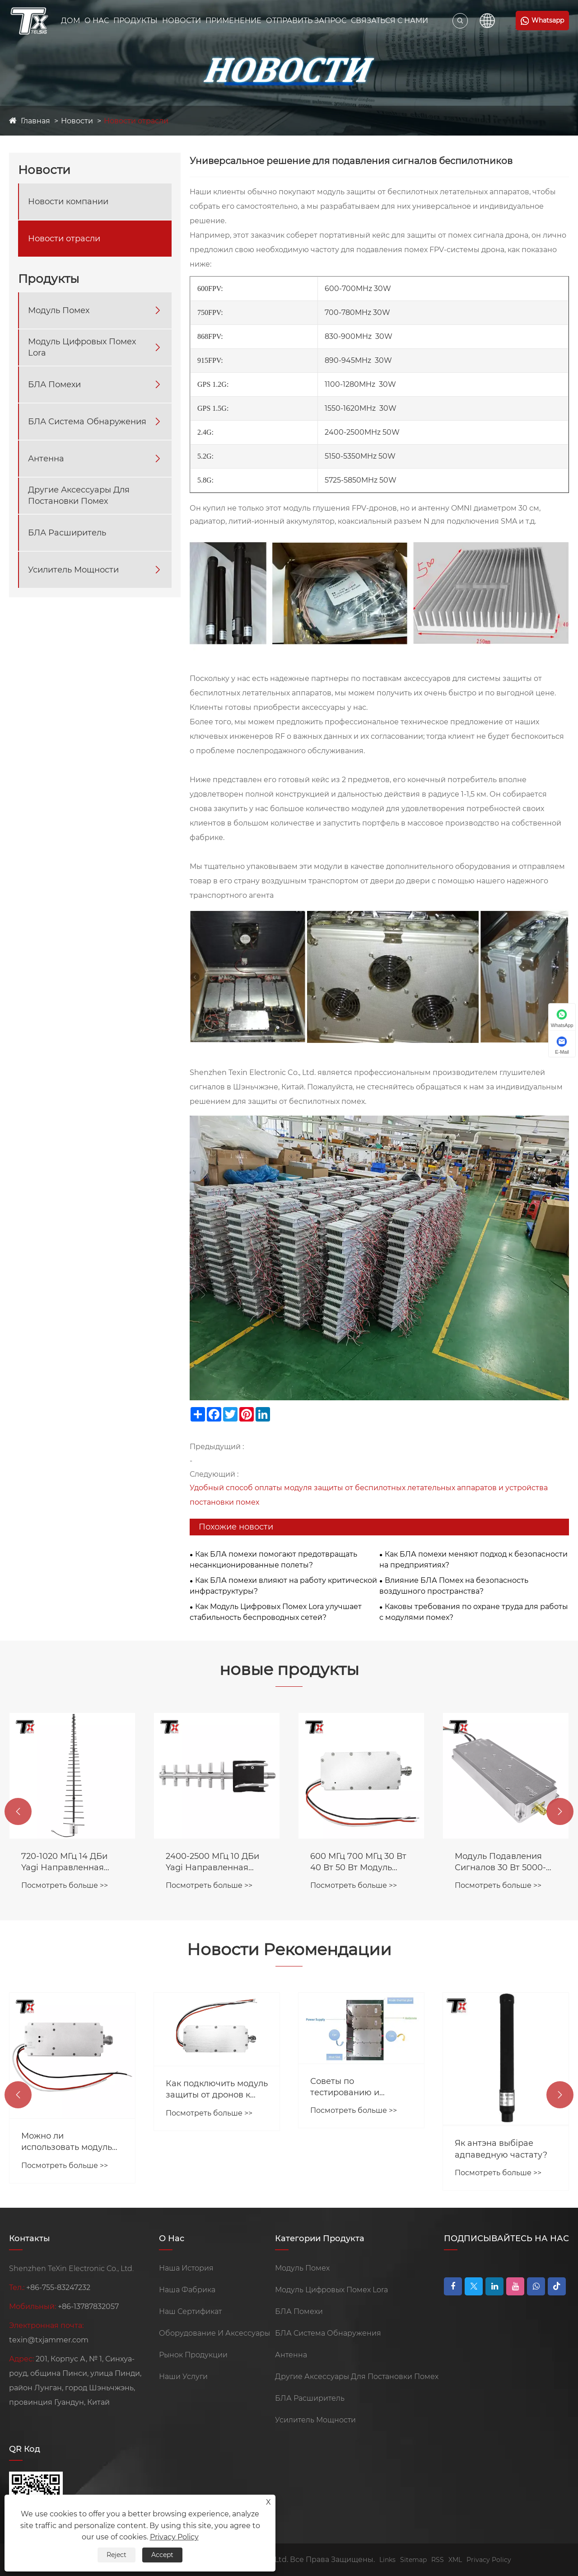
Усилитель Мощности (73, 570)
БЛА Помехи (54, 384)
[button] (18, 1811)
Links (387, 2560)
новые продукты (289, 1669)
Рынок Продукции (193, 2355)
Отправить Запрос (306, 20)
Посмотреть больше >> (64, 1885)
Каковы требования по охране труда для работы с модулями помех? (473, 1612)
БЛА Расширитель (67, 533)
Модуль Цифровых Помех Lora (82, 347)
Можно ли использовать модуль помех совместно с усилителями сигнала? (214, 2142)
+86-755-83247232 (58, 2287)
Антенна (46, 459)
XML (455, 2560)
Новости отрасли (136, 121)
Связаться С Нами (389, 20)
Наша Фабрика (187, 2289)
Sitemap (413, 2560)
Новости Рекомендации (289, 1949)
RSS (437, 2560)
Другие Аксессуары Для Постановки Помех (79, 495)
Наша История (186, 2268)
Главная (35, 121)
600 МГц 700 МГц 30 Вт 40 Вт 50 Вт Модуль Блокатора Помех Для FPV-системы (503, 1862)
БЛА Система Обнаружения (87, 422)
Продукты (135, 20)
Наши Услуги (183, 2376)
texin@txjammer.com (49, 2340)
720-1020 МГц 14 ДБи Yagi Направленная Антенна (209, 1862)
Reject (116, 2555)
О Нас (96, 20)
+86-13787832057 (88, 2306)
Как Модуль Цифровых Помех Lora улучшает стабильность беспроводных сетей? (276, 1612)
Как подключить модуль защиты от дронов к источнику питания (361, 2090)
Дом (70, 20)
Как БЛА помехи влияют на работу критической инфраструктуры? (283, 1585)
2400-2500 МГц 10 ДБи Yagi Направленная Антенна (357, 1862)
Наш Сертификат (190, 2311)
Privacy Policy (488, 2560)
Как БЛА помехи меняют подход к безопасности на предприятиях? (473, 1559)
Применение (233, 20)
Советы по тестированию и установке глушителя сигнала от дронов (500, 2087)
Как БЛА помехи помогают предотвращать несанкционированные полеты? (273, 1559)
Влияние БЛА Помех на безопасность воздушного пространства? (453, 1585)
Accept (162, 2555)
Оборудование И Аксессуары (214, 2333)
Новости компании (68, 201)
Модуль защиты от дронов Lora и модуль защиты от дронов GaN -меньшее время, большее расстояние (70, 2097)
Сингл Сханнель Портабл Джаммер (61, 1861)
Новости (181, 20)
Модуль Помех (58, 310)
